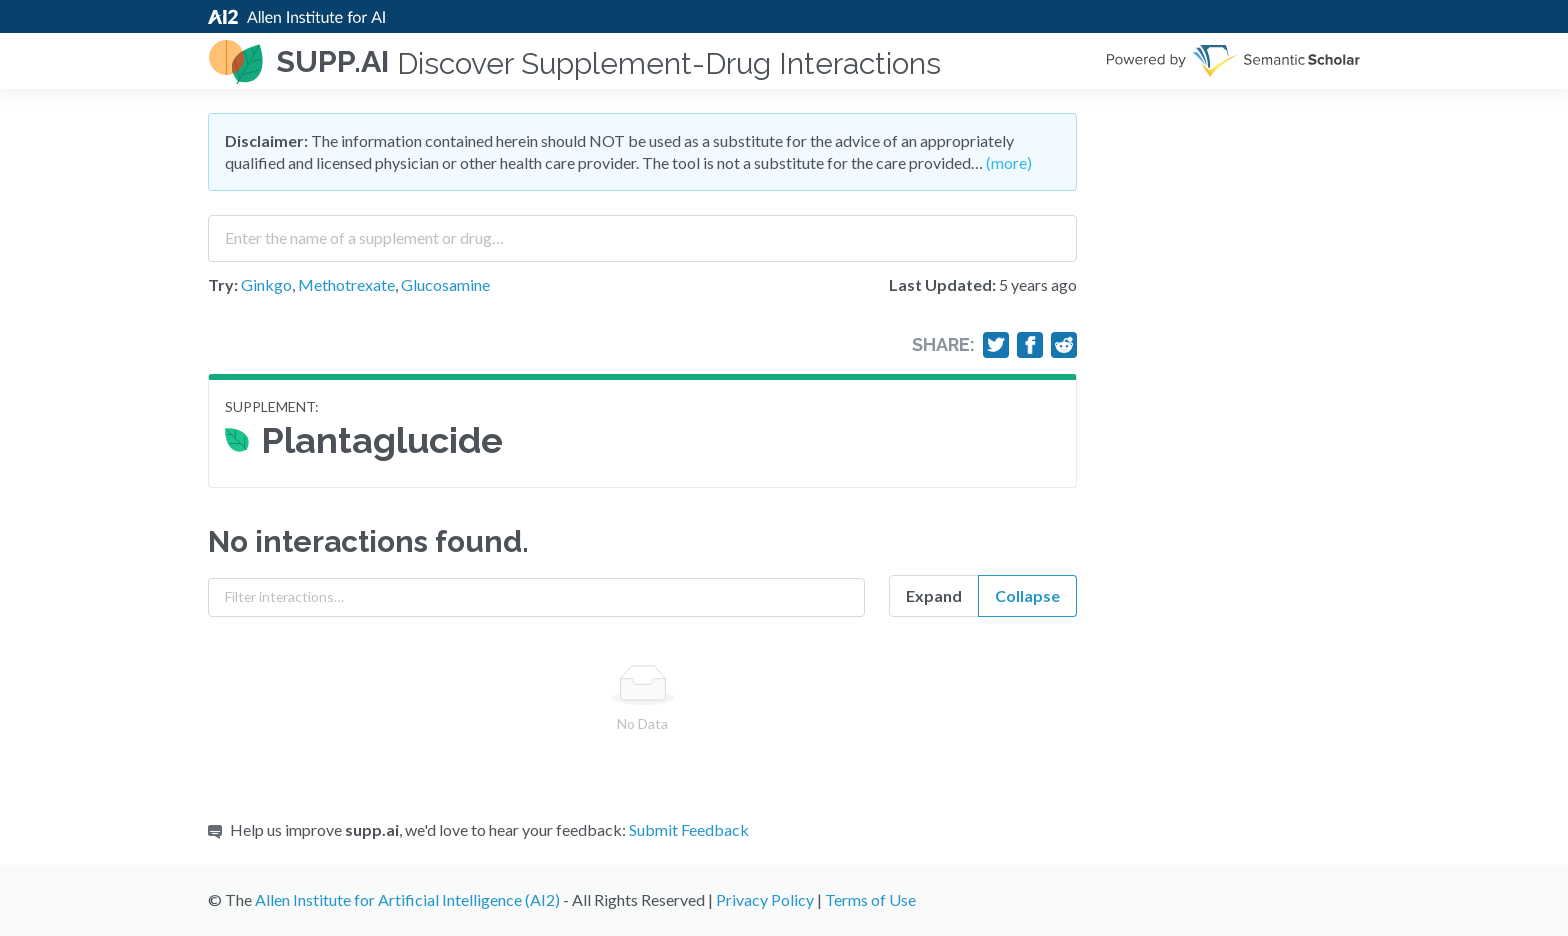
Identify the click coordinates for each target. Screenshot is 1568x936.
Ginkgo (266, 284)
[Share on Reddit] (1064, 345)
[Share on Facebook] (1030, 345)
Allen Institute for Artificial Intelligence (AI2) (407, 899)
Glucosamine (445, 284)
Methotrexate (346, 284)
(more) (1009, 162)
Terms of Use (870, 899)
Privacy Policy (765, 899)
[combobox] (642, 231)
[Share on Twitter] (996, 345)
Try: (223, 284)
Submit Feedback (689, 829)
